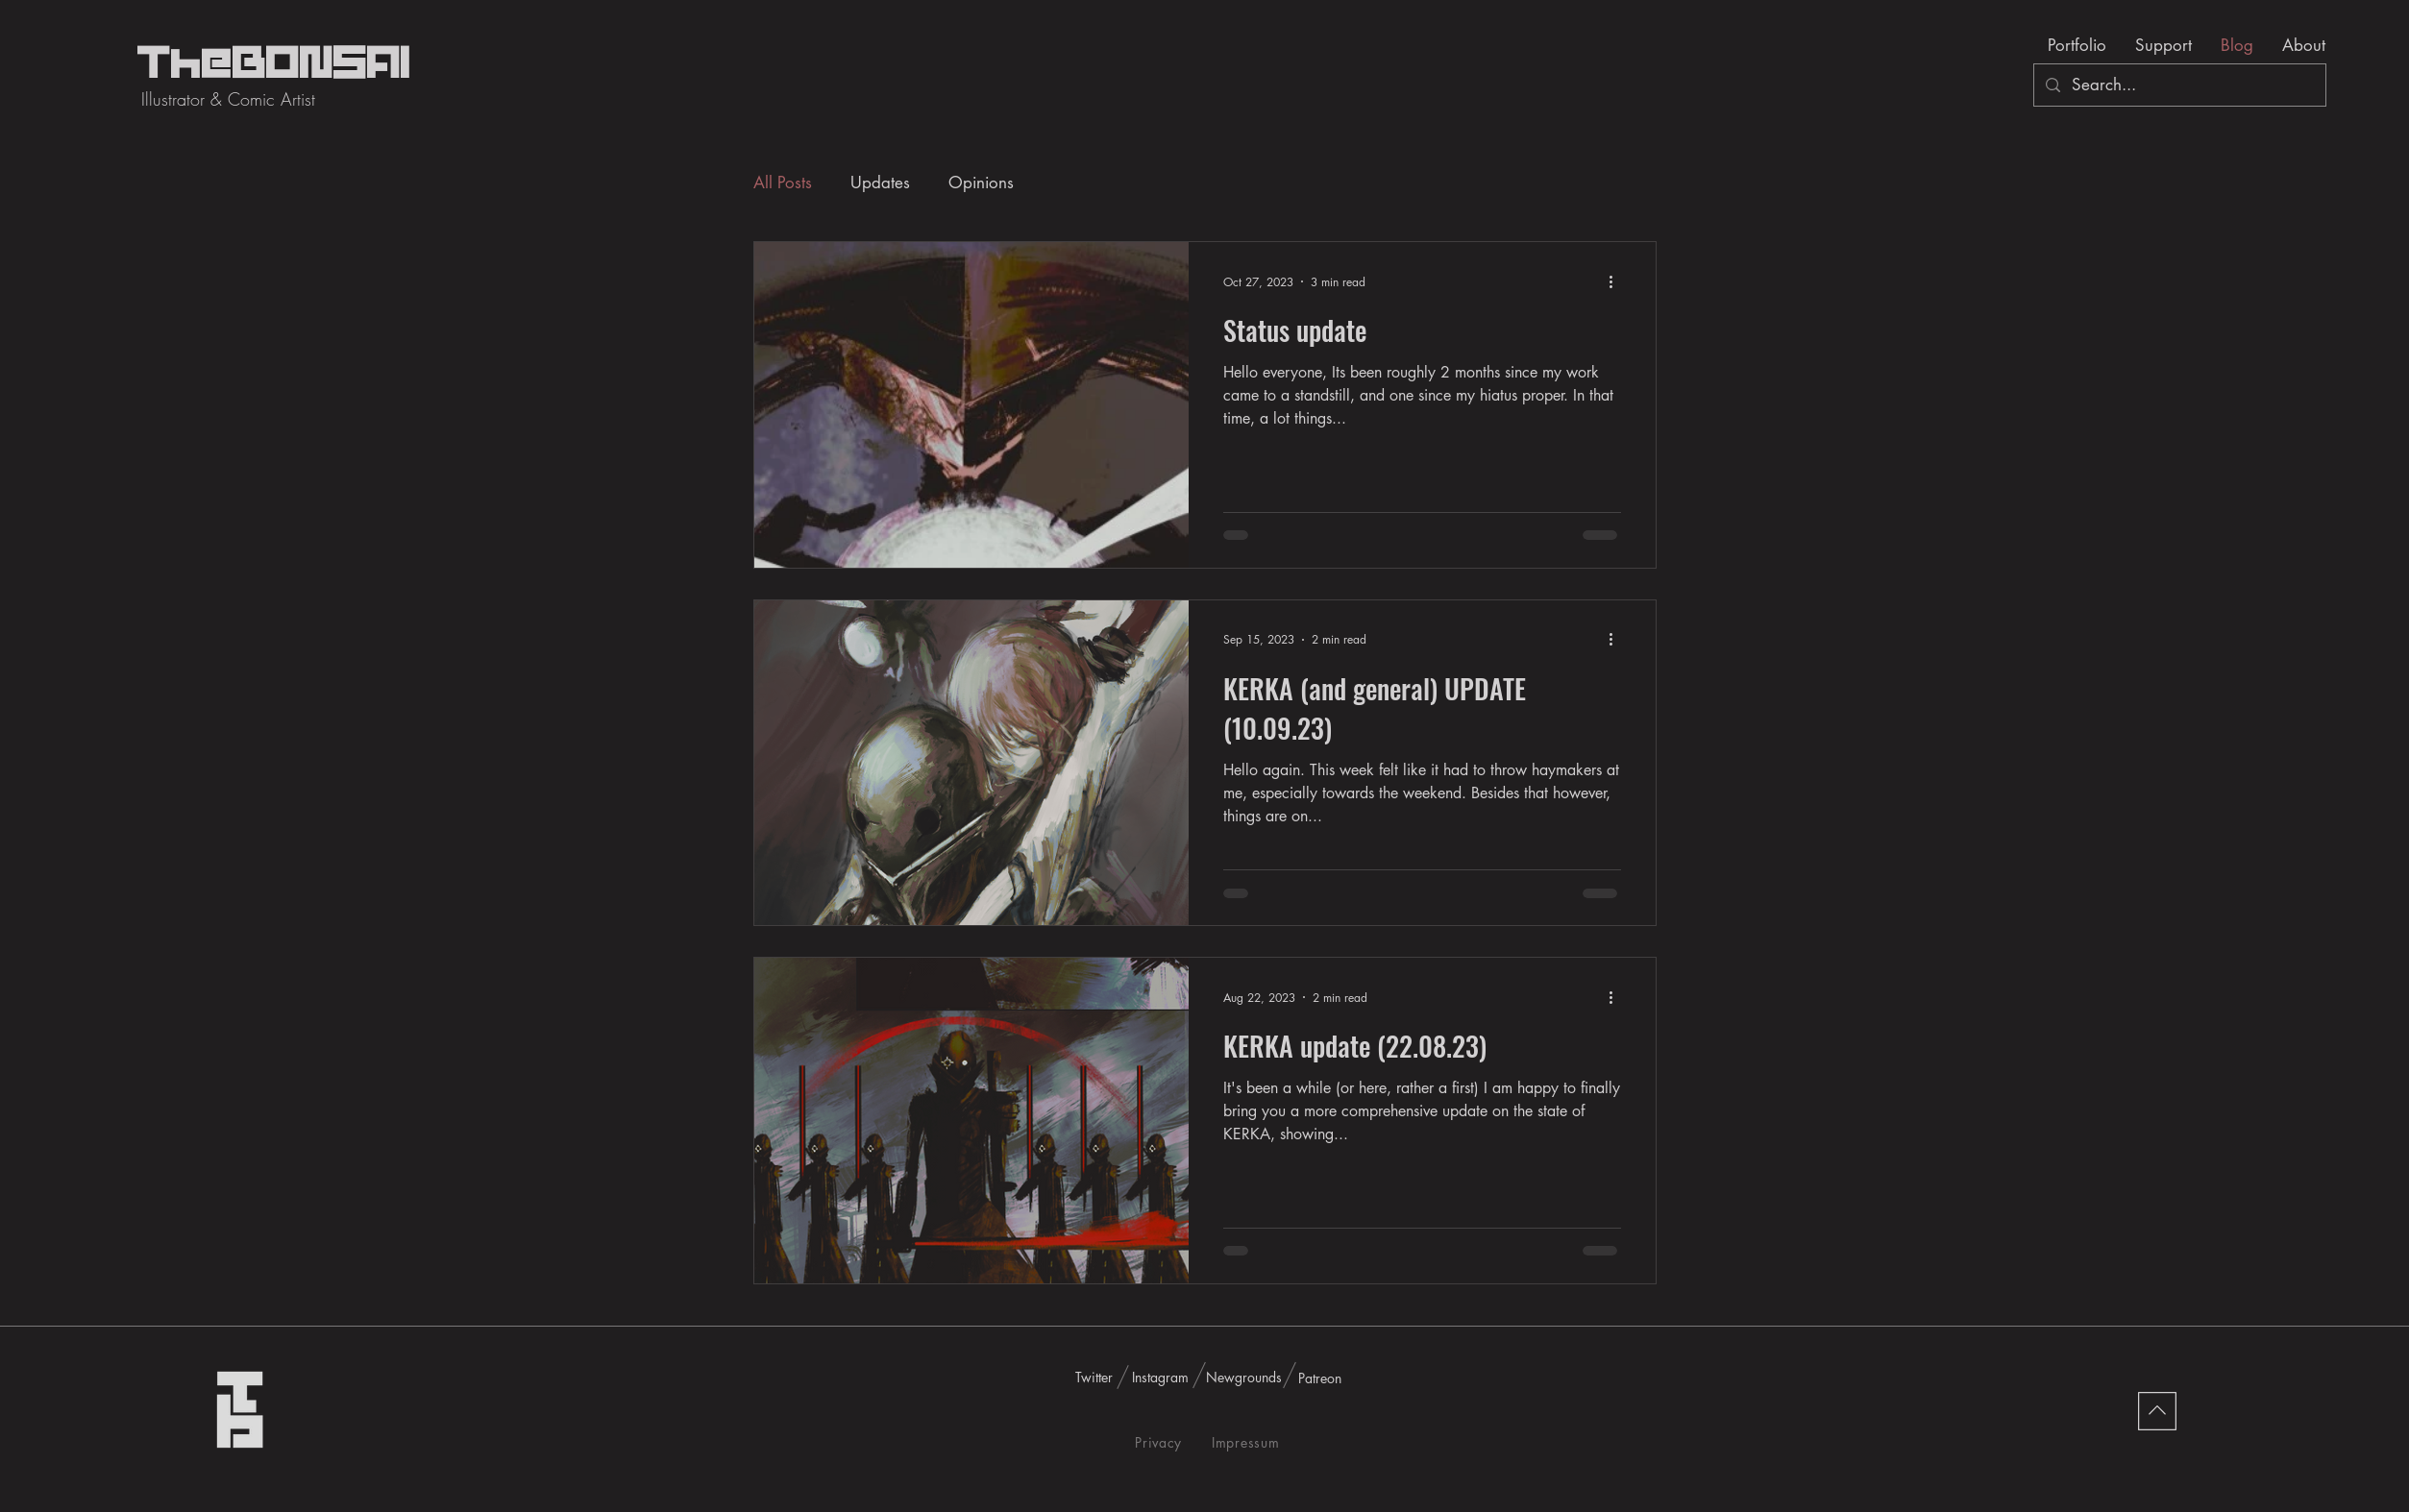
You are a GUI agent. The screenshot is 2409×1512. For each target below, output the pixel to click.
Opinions (981, 182)
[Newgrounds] (1244, 1377)
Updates (880, 182)
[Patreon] (1320, 1378)
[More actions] (1618, 281)
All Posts (782, 182)
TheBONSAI (274, 64)
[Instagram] (1160, 1377)
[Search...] (2178, 85)
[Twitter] (1094, 1377)
